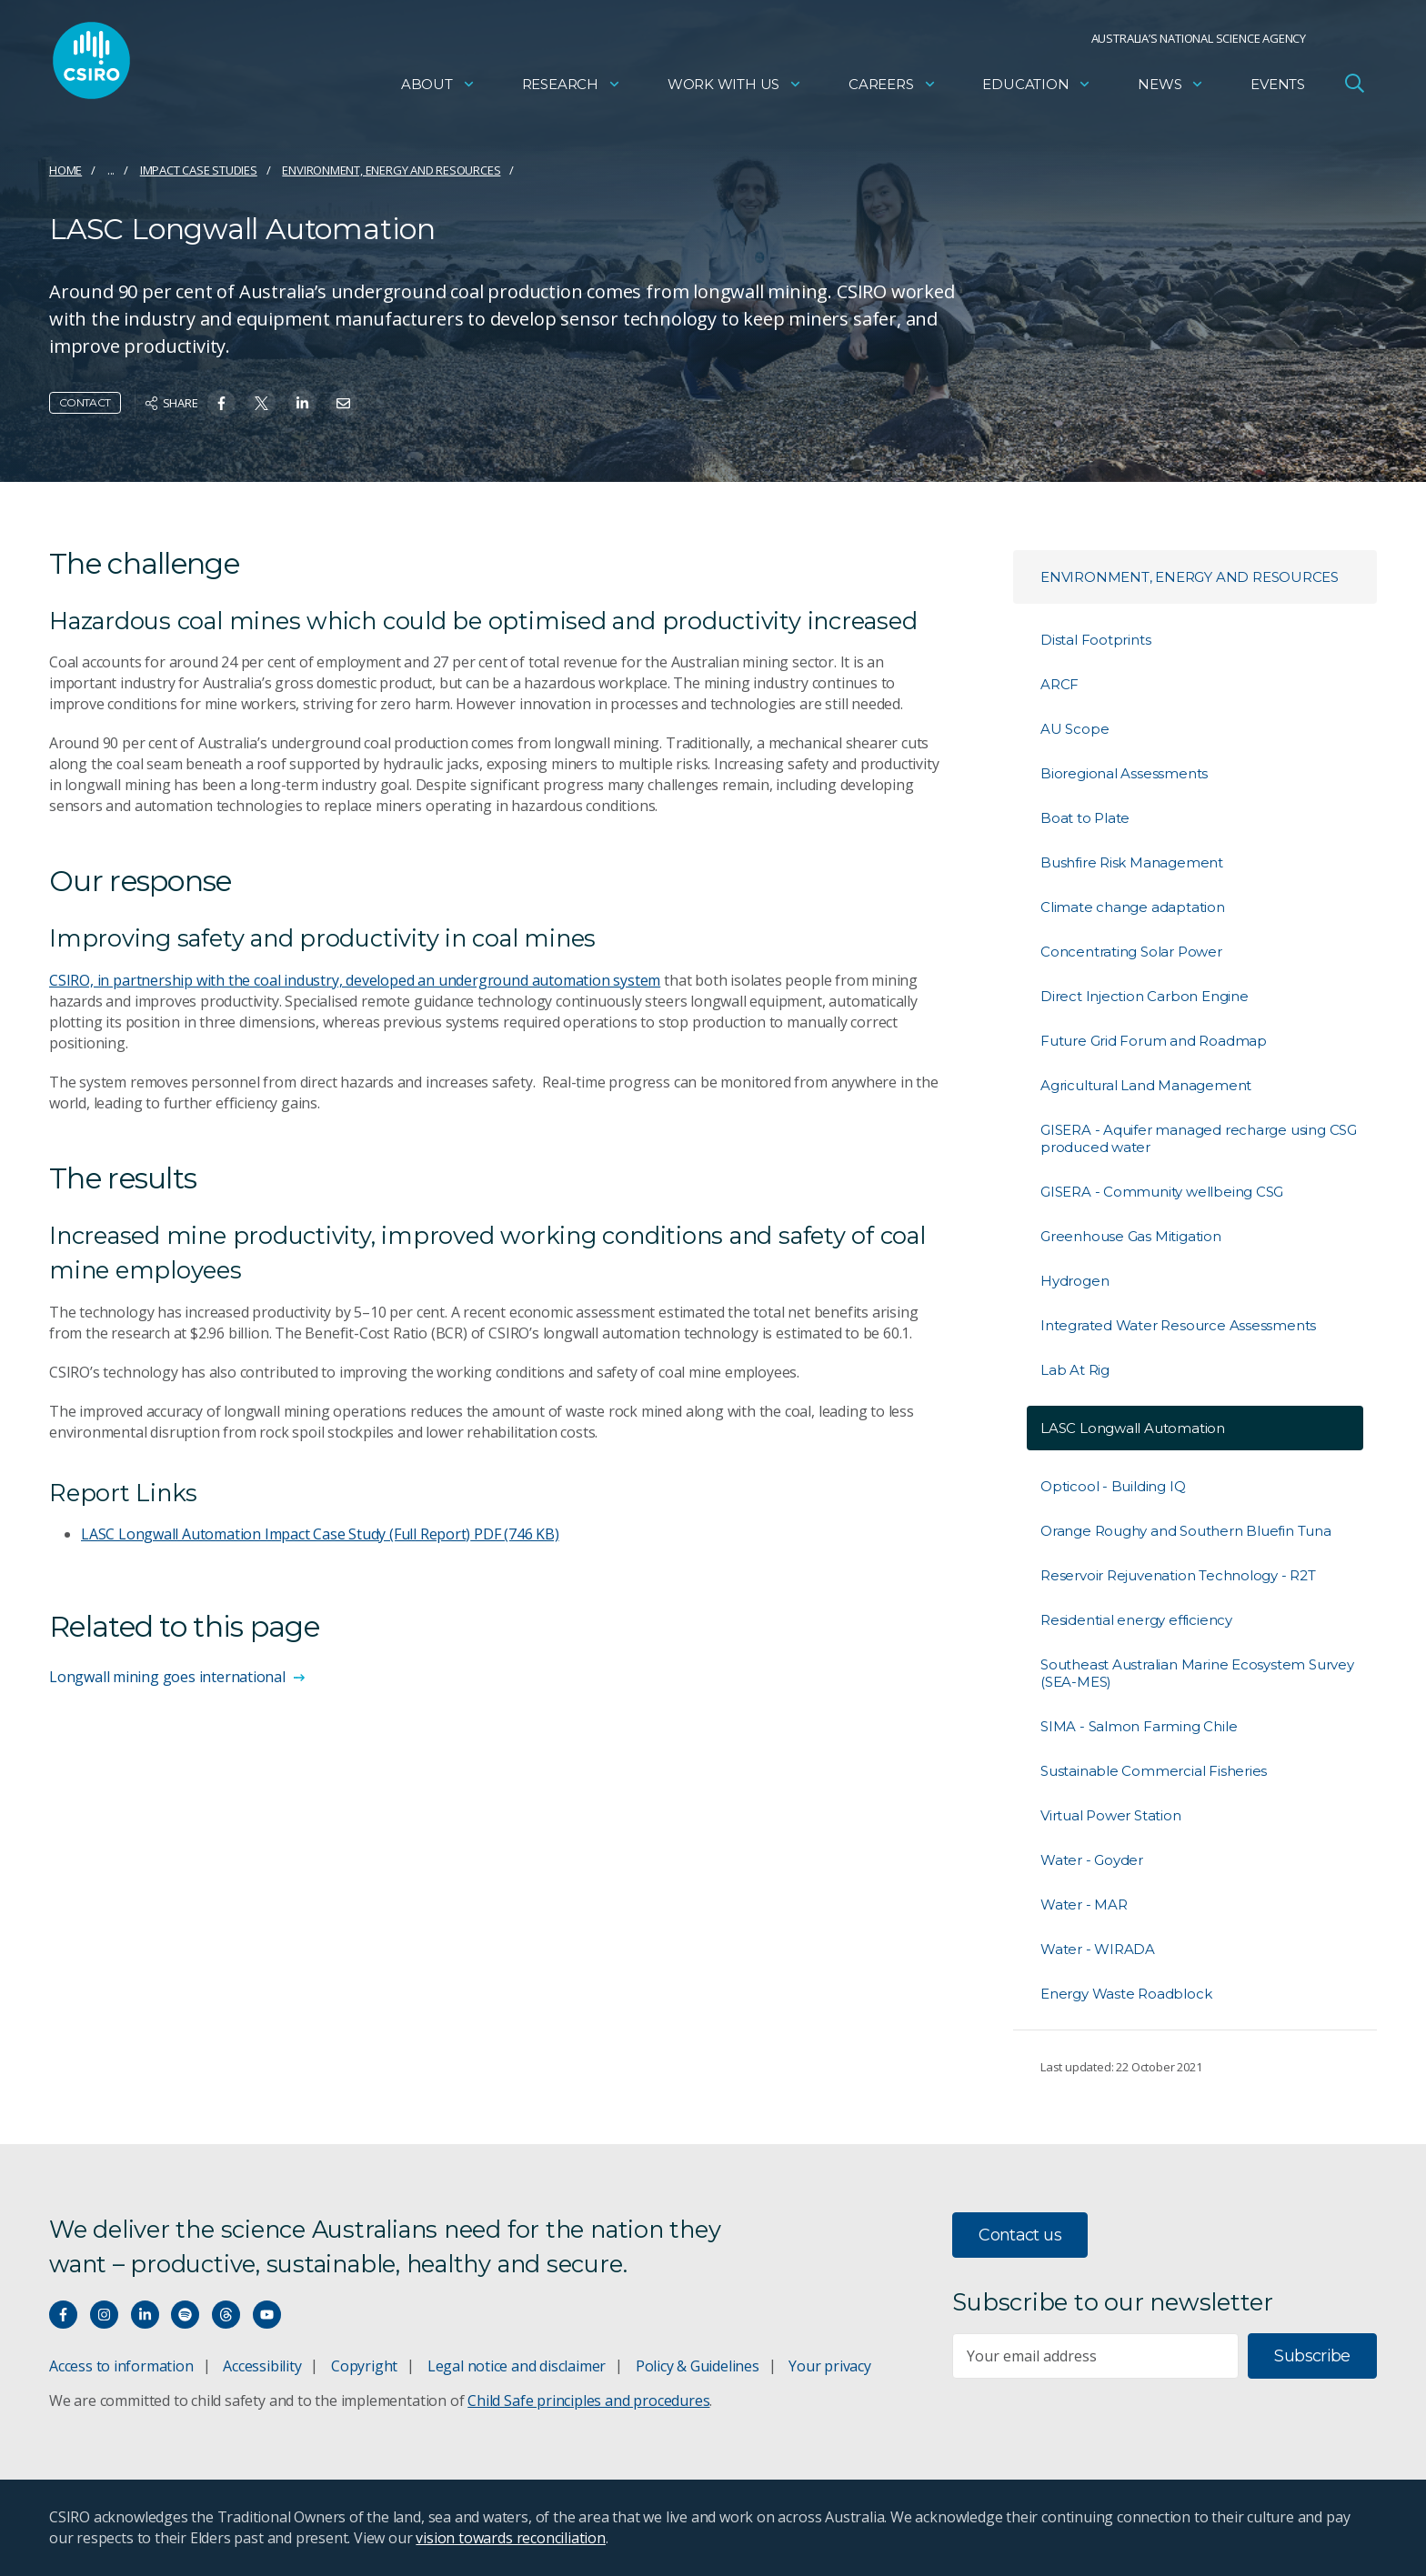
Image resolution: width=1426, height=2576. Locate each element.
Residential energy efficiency (1136, 1620)
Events (1277, 86)
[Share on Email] (343, 403)
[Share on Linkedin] (302, 403)
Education (1036, 86)
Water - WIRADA (1097, 1949)
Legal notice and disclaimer (516, 2366)
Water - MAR (1084, 1904)
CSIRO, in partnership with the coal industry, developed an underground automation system (354, 980)
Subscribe (1312, 2356)
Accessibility (262, 2366)
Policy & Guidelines (697, 2366)
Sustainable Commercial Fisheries (1153, 1770)
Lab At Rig (1075, 1369)
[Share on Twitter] (261, 403)
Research (571, 86)
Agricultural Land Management (1145, 1085)
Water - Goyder (1091, 1860)
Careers (893, 86)
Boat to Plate (1085, 818)
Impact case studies (198, 170)
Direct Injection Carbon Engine (1144, 996)
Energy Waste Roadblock (1125, 1993)
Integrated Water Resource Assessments (1178, 1325)
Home (65, 170)
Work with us (735, 86)
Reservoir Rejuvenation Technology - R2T (1178, 1575)
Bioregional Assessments (1124, 773)
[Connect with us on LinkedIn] (145, 2314)
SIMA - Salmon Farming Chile (1138, 1726)
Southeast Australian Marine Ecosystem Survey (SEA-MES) (1197, 1673)
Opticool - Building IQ (1112, 1486)
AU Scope (1074, 728)
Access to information (121, 2366)
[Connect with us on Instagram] (104, 2314)
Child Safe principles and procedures (588, 2401)
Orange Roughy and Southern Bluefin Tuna (1185, 1530)
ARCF (1059, 684)
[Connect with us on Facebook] (63, 2314)
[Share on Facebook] (221, 403)
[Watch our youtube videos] (267, 2314)
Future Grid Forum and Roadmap (1153, 1040)
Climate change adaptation (1132, 907)
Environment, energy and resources (391, 170)
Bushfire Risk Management (1131, 862)
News (1171, 86)
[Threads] (226, 2314)
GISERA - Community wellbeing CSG (1161, 1191)
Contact (85, 402)
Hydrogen (1074, 1280)
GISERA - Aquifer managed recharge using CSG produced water (1198, 1138)
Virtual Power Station (1110, 1815)
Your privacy (829, 2366)
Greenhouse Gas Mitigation (1130, 1236)
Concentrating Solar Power (1131, 951)
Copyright (364, 2366)
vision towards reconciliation (511, 2538)
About (438, 86)
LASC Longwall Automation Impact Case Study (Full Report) (320, 1534)
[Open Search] (1354, 85)
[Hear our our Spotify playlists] (185, 2314)
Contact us (1020, 2235)
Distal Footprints (1095, 639)
